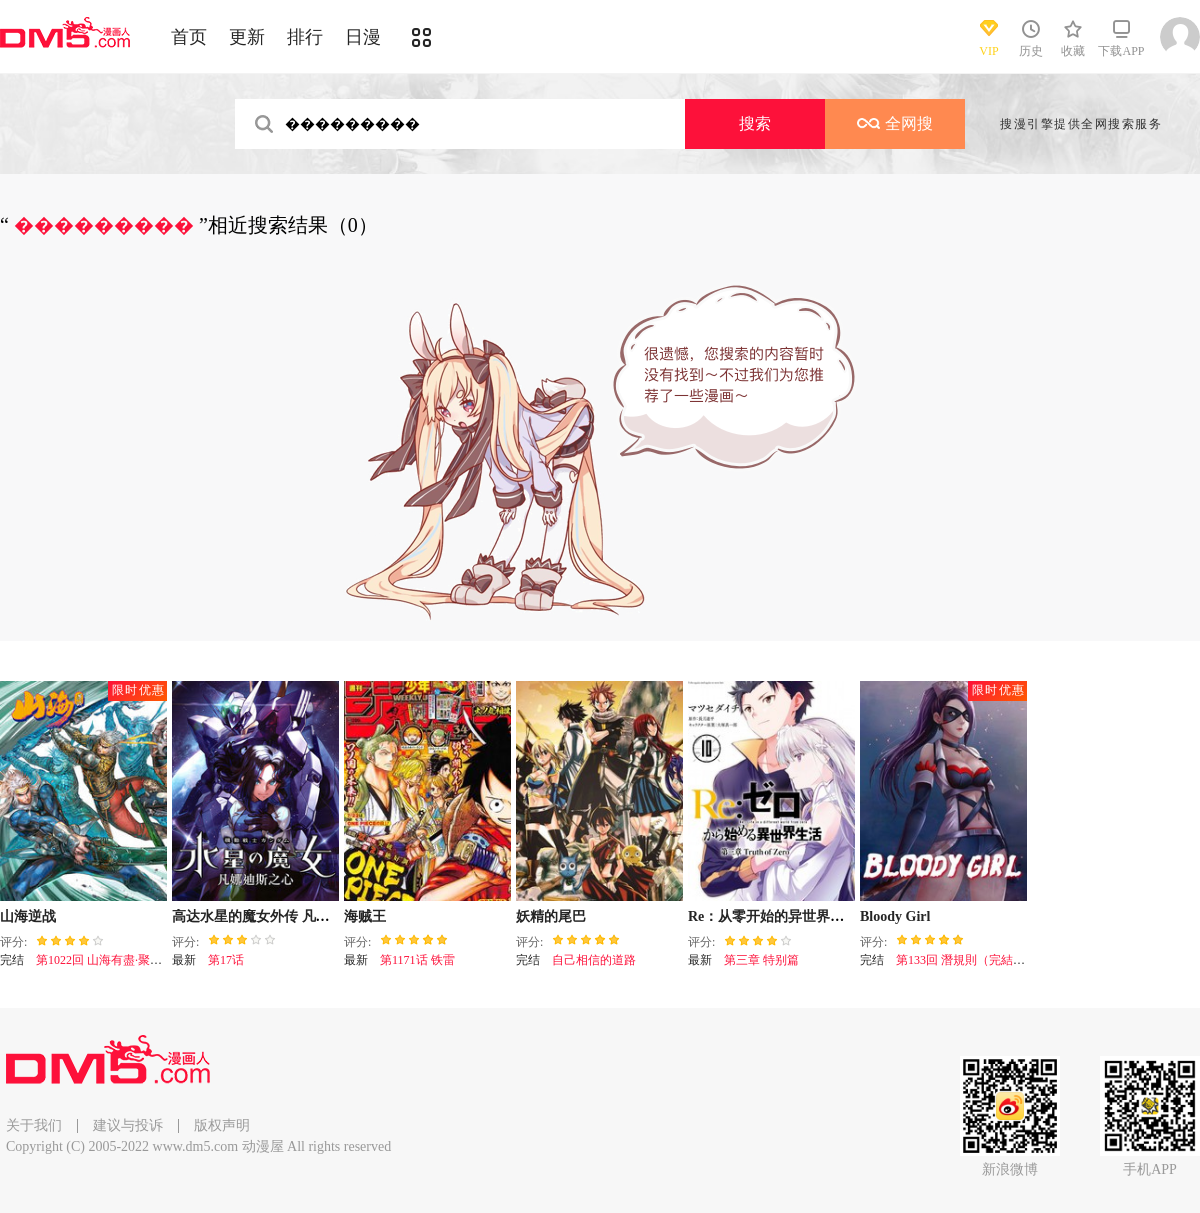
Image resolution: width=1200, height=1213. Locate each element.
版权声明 (222, 1125)
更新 (247, 37)
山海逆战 (28, 916)
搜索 (755, 123)
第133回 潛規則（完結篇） (966, 960)
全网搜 (895, 123)
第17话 (226, 960)
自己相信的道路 (594, 960)
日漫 (363, 37)
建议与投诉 (128, 1125)
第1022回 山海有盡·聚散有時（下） (129, 960)
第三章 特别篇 (761, 960)
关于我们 (34, 1125)
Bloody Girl (895, 916)
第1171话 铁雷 (417, 960)
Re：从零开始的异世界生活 (773, 916)
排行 (305, 37)
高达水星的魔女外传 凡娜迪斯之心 (279, 916)
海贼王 (365, 916)
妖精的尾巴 (551, 916)
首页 (189, 37)
